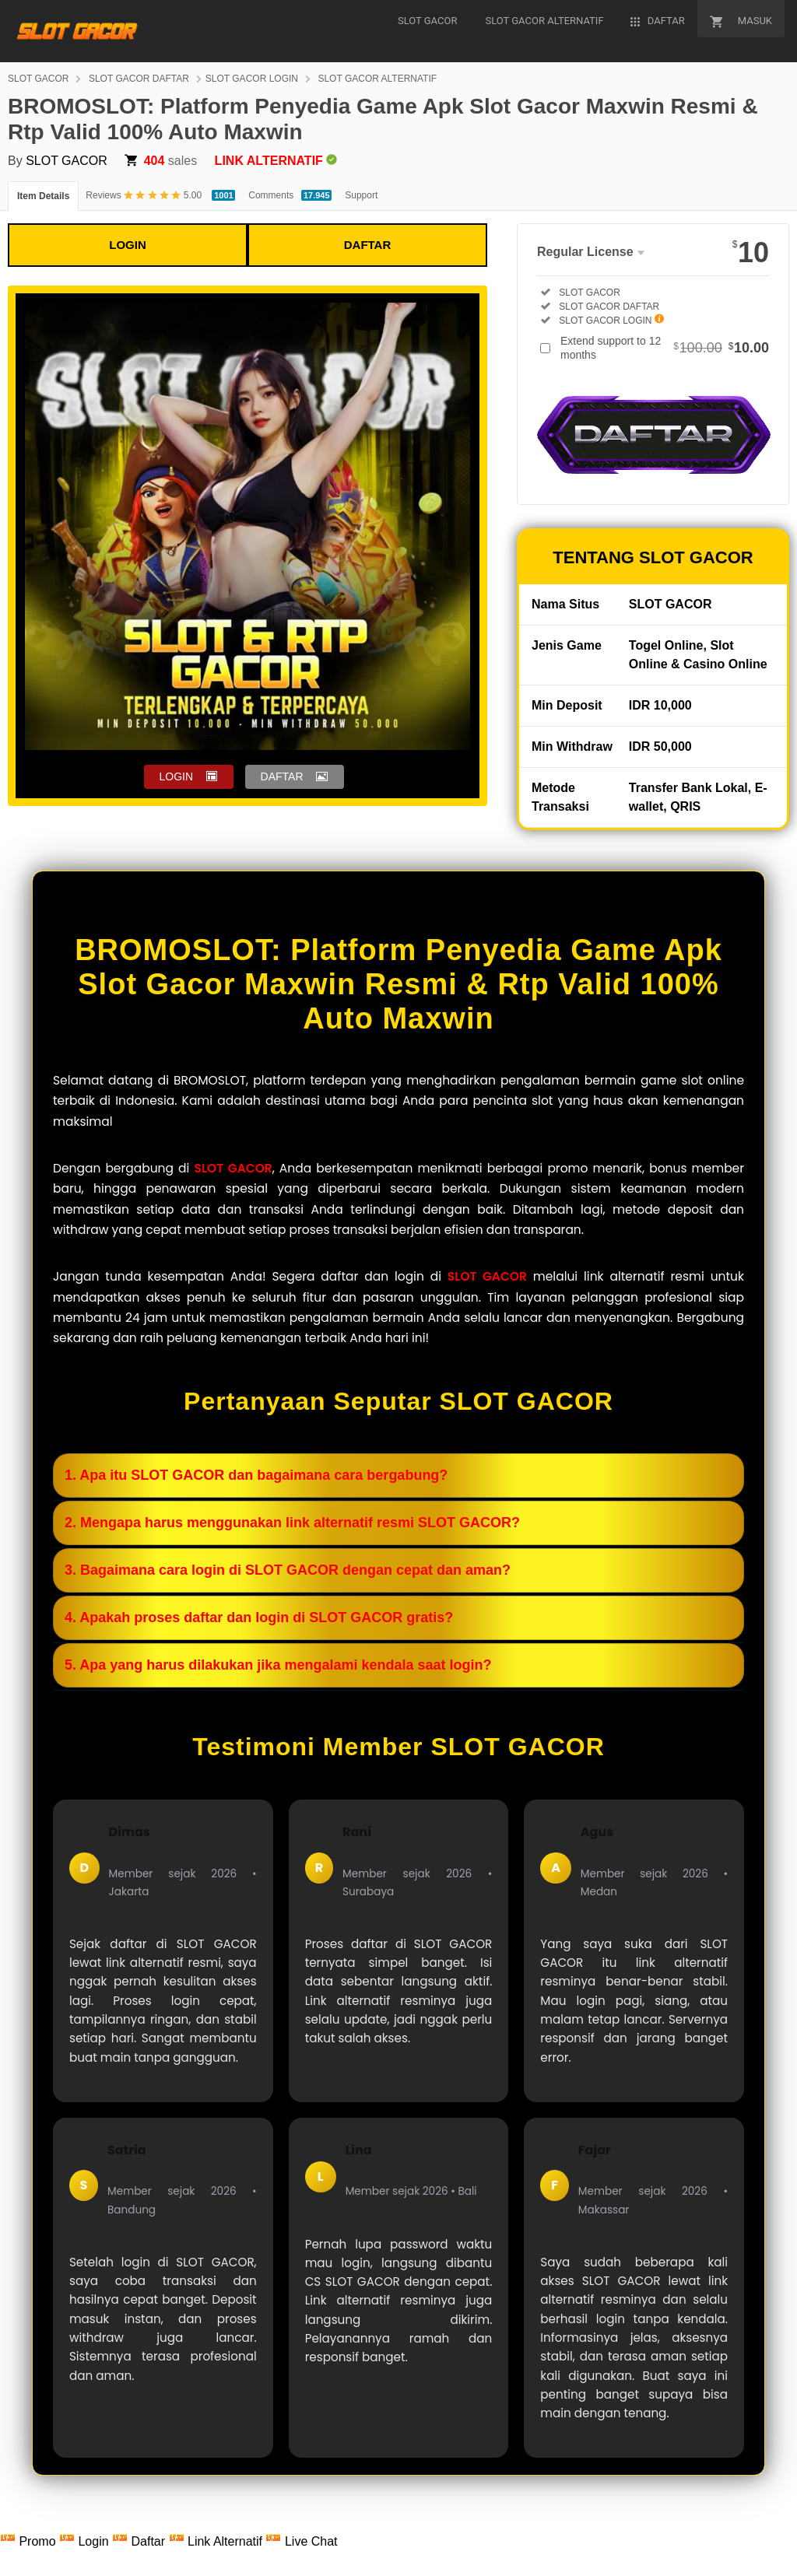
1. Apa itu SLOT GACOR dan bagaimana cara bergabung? (256, 1475)
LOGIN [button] (177, 776)
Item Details (43, 196)
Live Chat (301, 2541)
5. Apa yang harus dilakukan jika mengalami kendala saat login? (278, 1665)
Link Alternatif (217, 2541)
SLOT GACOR (38, 78)
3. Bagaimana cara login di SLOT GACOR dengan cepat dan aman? (288, 1570)
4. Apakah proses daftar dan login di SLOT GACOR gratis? (259, 1617)
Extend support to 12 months (664, 348)
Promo (29, 2541)
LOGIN (127, 244)
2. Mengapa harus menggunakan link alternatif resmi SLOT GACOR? (292, 1522)
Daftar (140, 2541)
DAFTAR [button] (282, 776)
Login (85, 2541)
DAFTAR (367, 244)
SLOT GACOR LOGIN (251, 78)
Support (361, 195)
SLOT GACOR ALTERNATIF (377, 78)
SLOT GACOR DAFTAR (139, 78)
